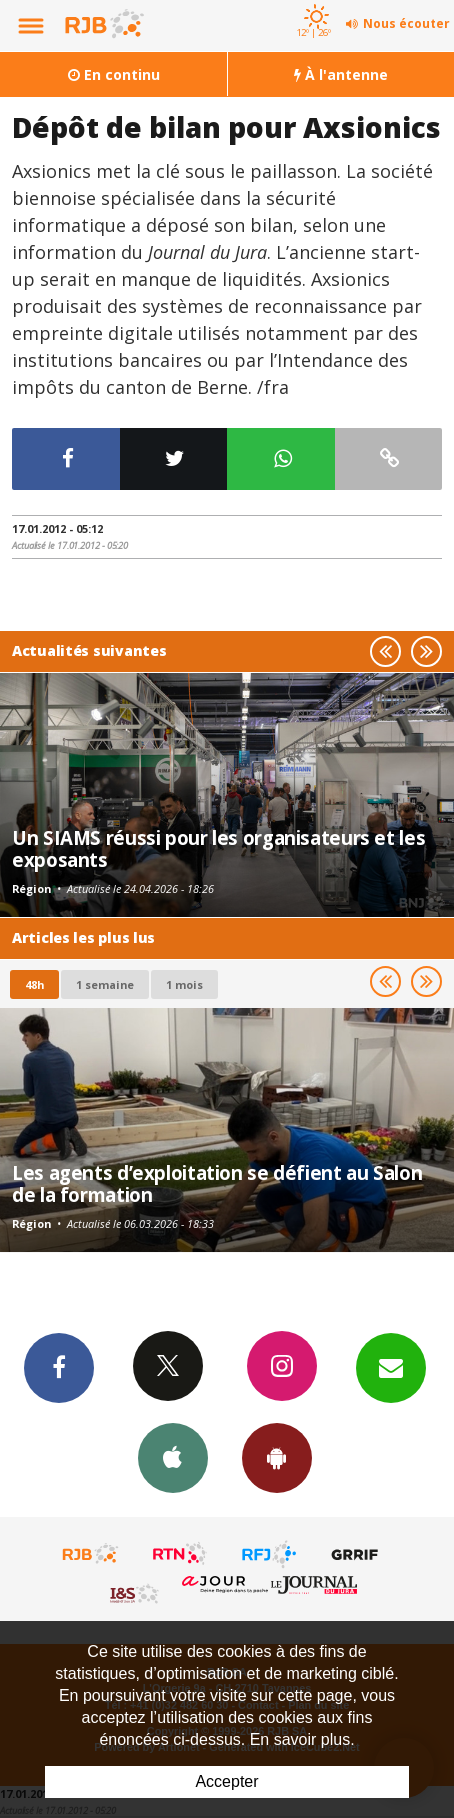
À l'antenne (341, 74)
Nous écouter (406, 23)
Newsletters (391, 1367)
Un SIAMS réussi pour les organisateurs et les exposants (218, 848)
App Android (277, 1457)
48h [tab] (34, 984)
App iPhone (173, 1457)
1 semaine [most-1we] (105, 984)
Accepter (226, 1781)
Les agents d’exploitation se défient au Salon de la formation (217, 1183)
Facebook (59, 1367)
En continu (114, 74)
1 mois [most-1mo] (184, 984)
